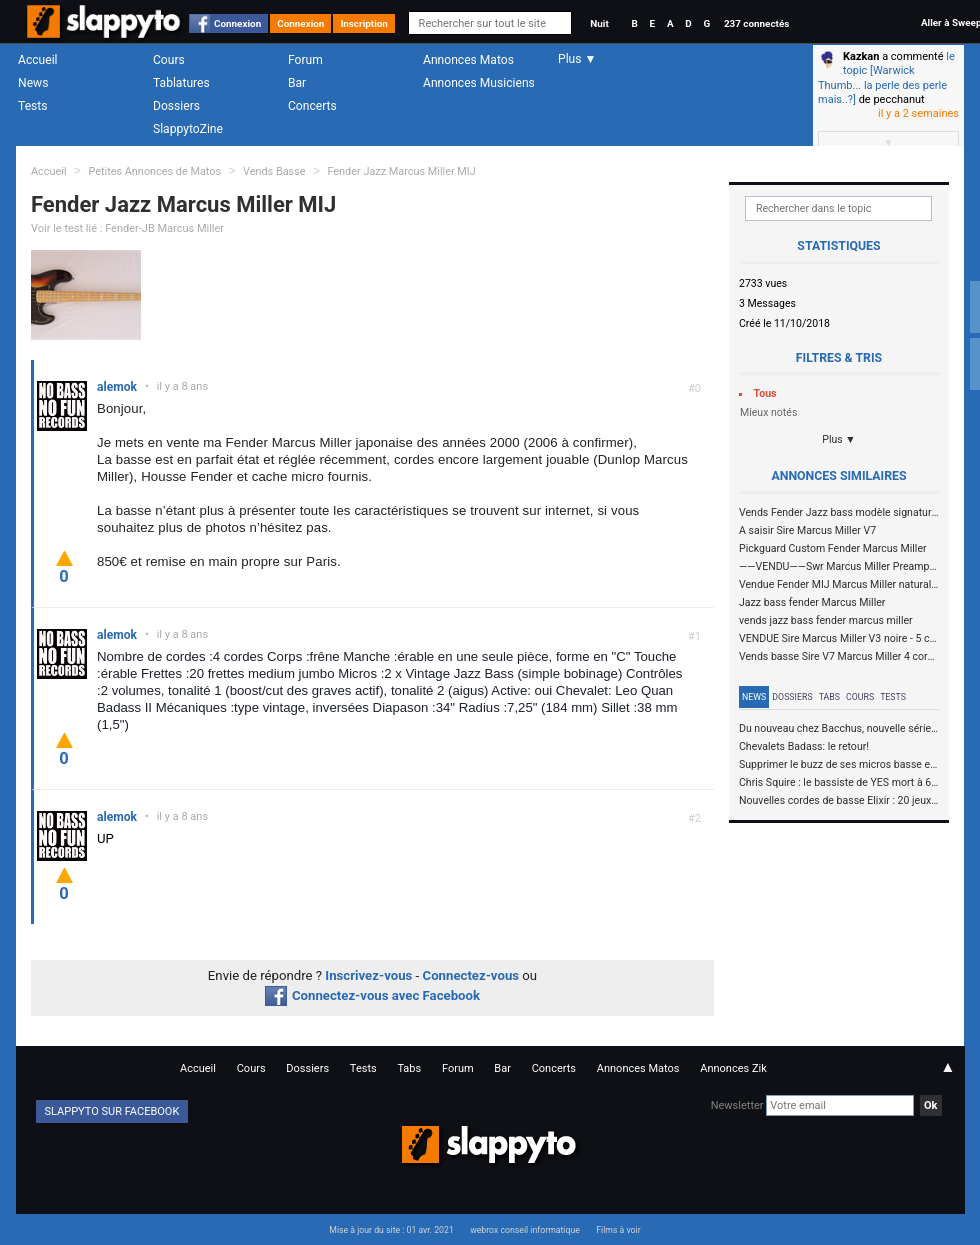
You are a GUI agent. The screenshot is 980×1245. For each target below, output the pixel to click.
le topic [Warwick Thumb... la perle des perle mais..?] (886, 78)
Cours (169, 60)
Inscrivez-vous (368, 975)
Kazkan (861, 56)
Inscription (364, 23)
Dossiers (176, 106)
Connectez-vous (471, 975)
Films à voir (618, 1230)
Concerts (312, 106)
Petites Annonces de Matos (154, 171)
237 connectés (756, 23)
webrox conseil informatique (525, 1230)
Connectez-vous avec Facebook (372, 995)
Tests (32, 106)
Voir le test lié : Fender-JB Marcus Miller (127, 228)
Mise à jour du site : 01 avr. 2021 (391, 1230)
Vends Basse (274, 171)
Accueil (38, 60)
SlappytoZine (188, 129)
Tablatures (181, 83)
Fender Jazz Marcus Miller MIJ (401, 171)
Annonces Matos (468, 60)
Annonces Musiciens (479, 83)
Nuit (599, 23)
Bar (297, 83)
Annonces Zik (733, 1068)
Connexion (237, 23)
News (33, 83)
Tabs (829, 697)
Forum (305, 60)
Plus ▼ (839, 439)
